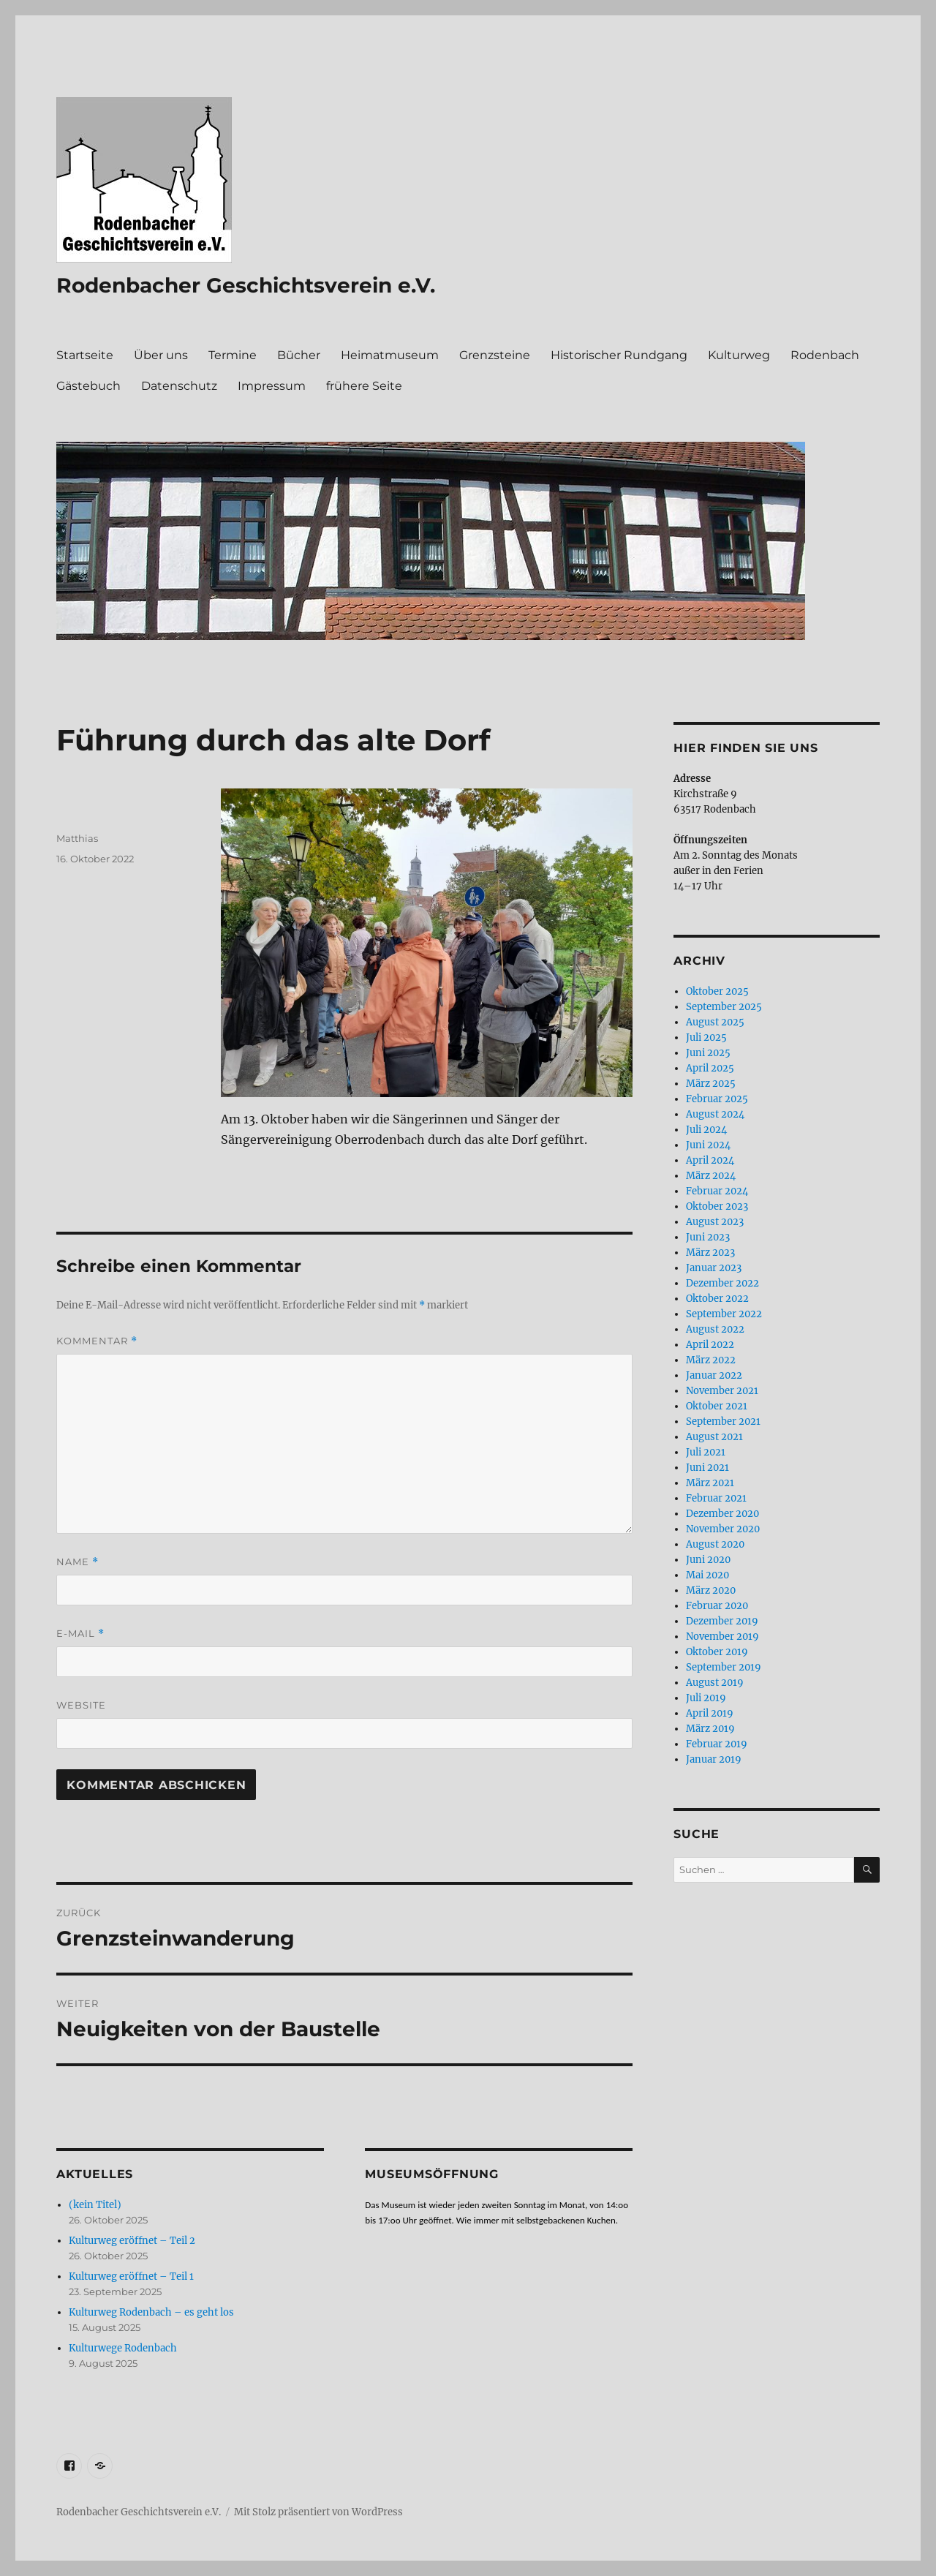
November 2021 (722, 1391)
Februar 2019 (716, 1744)
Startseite (84, 355)
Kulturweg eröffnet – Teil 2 (132, 2240)
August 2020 (715, 1544)
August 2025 (715, 1022)
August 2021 (714, 1437)
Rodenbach (824, 355)
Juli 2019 (706, 1698)
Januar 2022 (714, 1375)
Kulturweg (739, 355)
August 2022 (715, 1329)
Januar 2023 (713, 1268)
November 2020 (723, 1529)
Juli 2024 (706, 1129)
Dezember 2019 (722, 1621)
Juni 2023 (708, 1237)
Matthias (77, 838)
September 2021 (723, 1421)
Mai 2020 (707, 1575)
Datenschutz (179, 386)
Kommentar (96, 1341)
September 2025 (724, 1007)
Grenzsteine (494, 355)
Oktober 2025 (717, 991)
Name (77, 1562)
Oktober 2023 (717, 1206)
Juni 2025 (708, 1053)
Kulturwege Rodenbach (123, 2348)
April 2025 (710, 1068)
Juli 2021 (705, 1452)
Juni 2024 (708, 1145)
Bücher (298, 355)
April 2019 (709, 1713)
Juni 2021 (707, 1467)
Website (81, 1705)
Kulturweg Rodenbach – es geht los (151, 2312)
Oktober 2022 (717, 1298)
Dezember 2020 (722, 1513)
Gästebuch (88, 386)
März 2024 (711, 1176)
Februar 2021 (716, 1498)
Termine (232, 355)
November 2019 (722, 1636)
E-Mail (80, 1633)
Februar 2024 (717, 1191)
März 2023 (710, 1252)
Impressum (272, 386)
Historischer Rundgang (619, 355)
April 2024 (710, 1160)
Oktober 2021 (716, 1406)
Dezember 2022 (722, 1283)
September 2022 (724, 1314)
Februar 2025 (717, 1099)
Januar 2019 (713, 1759)
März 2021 (710, 1483)
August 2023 (715, 1222)
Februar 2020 (717, 1606)
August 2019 (715, 1682)
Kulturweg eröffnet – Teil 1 (131, 2276)
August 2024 (715, 1114)
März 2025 (711, 1083)
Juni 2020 (708, 1559)
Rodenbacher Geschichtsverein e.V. (245, 285)
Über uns (161, 355)
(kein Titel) (95, 2205)
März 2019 (710, 1728)
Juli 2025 (706, 1037)
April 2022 (710, 1344)
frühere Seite (364, 386)
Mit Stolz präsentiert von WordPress (318, 2512)
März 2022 (711, 1360)
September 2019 (723, 1667)
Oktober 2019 (717, 1652)
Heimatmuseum (390, 355)
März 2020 (711, 1590)
